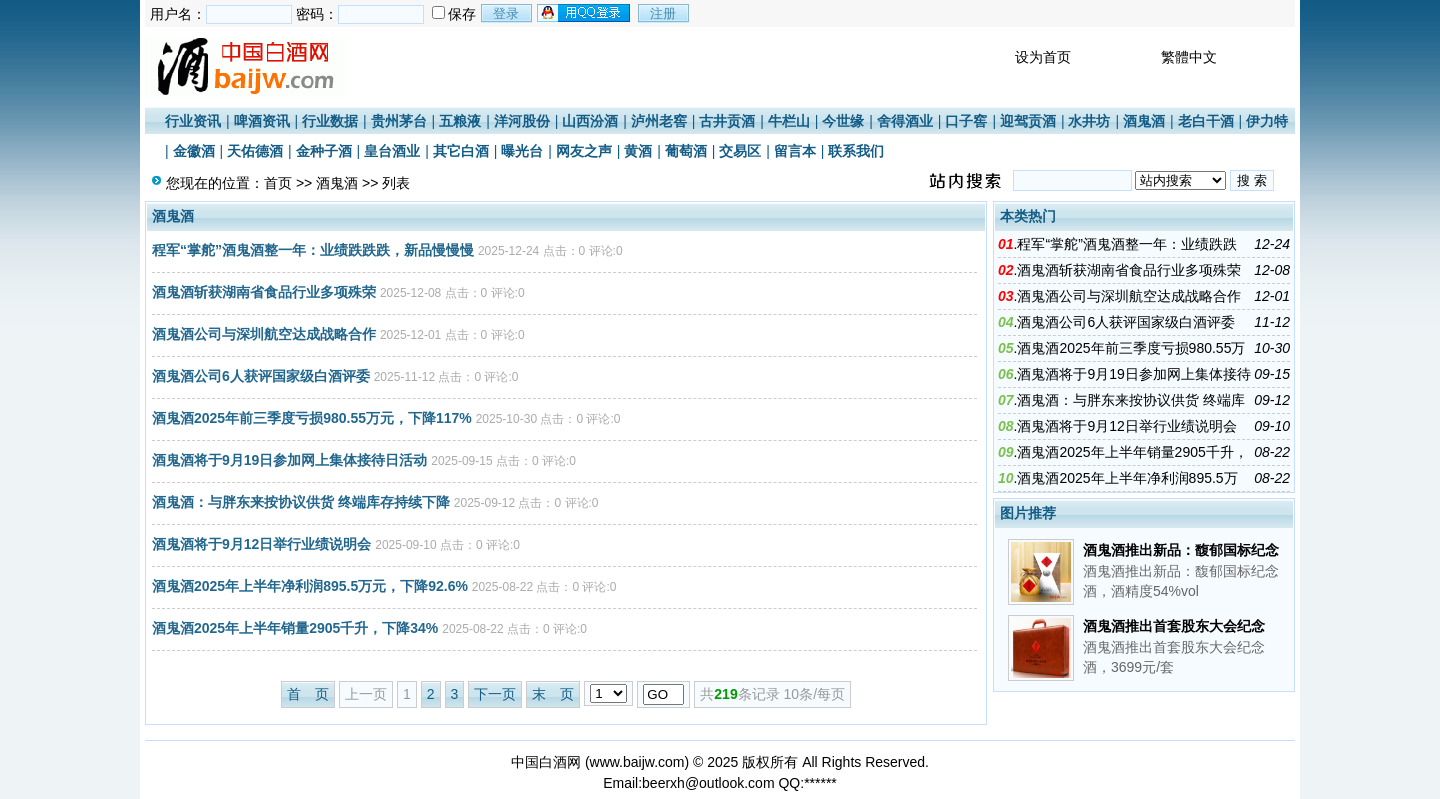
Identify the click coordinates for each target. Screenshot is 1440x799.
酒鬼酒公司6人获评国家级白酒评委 (261, 376)
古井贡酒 (727, 121)
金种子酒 (324, 151)
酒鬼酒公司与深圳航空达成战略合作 (264, 334)
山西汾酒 (590, 121)
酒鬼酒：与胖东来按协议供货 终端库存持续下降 (301, 502)
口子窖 (966, 121)
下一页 (495, 694)
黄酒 (638, 151)
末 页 (553, 694)
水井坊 (1089, 121)
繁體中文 (1189, 57)
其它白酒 (461, 151)
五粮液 (460, 121)
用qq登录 (585, 13)
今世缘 (843, 121)
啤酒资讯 (262, 121)
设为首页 (1043, 57)
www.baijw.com (637, 762)
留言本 (795, 151)
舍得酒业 (905, 121)
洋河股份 (522, 121)
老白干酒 (1206, 121)
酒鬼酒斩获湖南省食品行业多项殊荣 (264, 292)
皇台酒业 (392, 151)
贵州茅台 (399, 121)
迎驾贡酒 (1028, 121)
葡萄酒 (686, 151)
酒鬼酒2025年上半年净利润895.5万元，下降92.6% (310, 586)
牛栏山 (789, 121)
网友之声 (584, 151)
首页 (278, 183)
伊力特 (1267, 121)
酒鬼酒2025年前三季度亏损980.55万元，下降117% (312, 418)
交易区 (740, 151)
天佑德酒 (255, 151)
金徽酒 (194, 151)
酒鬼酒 (1144, 121)
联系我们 (856, 151)
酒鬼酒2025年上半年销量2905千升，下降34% (295, 628)
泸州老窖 (659, 121)
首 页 (308, 694)
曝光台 (522, 151)
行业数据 (330, 121)
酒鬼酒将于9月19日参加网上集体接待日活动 (289, 460)
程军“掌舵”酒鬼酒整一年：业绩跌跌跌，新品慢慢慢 (313, 250)
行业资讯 (193, 121)
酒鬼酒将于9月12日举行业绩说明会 (261, 544)
